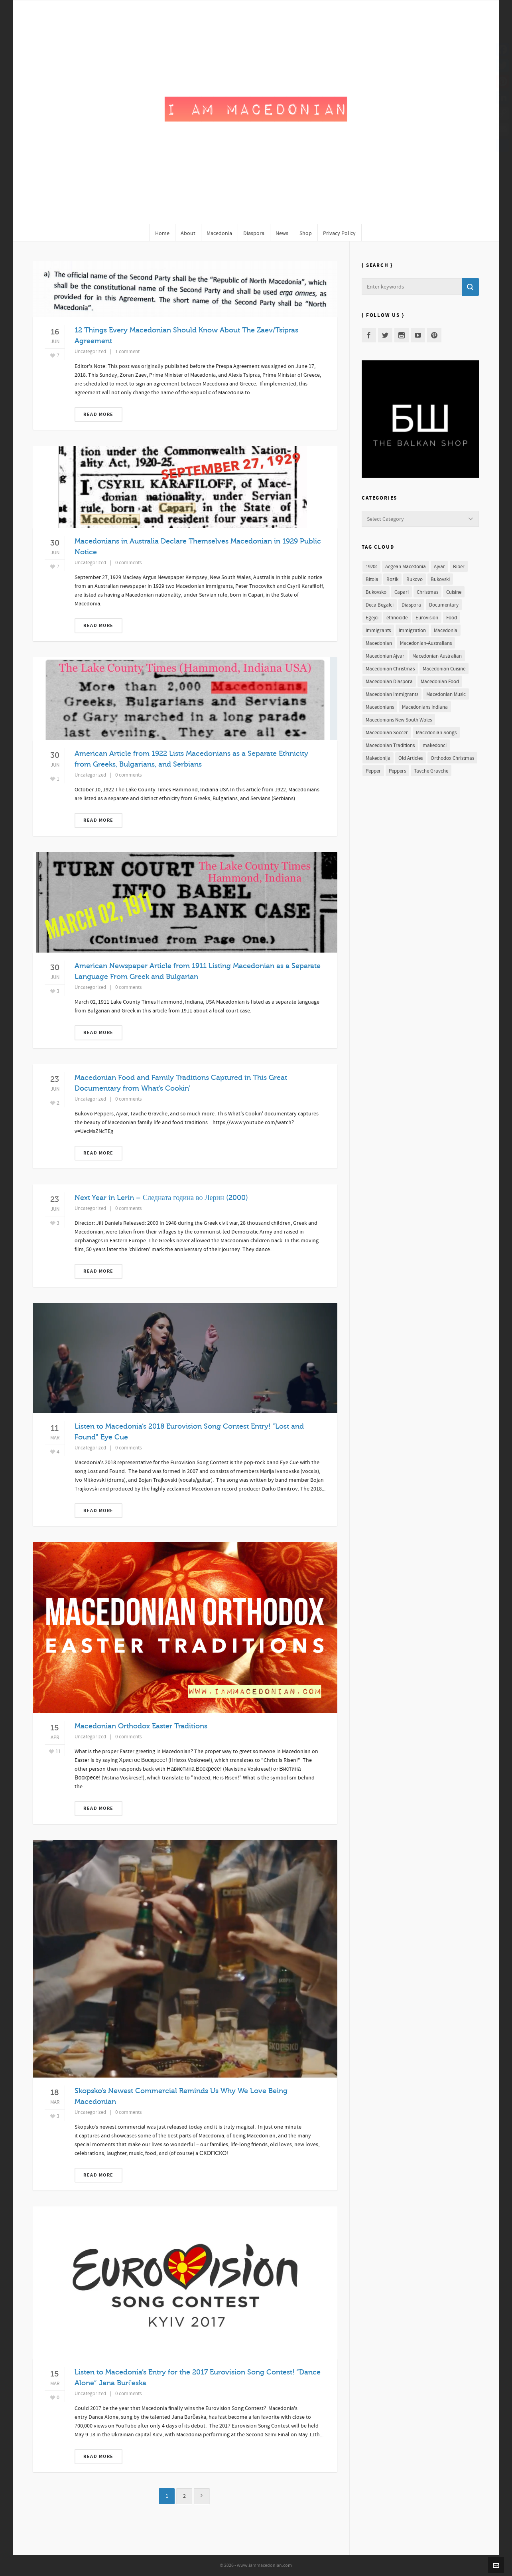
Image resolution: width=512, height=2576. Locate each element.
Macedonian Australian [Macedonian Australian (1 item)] (437, 656)
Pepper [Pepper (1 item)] (373, 771)
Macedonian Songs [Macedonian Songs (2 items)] (436, 733)
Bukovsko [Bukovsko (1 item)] (376, 592)
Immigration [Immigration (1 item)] (412, 630)
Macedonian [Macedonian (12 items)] (379, 643)
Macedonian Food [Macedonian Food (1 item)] (440, 681)
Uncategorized (90, 351)
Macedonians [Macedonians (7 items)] (380, 707)
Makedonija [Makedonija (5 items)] (378, 758)
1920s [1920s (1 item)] (371, 566)
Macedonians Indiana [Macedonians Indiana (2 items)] (425, 707)
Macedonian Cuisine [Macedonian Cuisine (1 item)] (444, 669)
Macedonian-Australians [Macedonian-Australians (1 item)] (426, 643)
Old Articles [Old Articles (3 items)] (410, 758)
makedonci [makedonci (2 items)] (435, 745)
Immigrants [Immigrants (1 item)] (378, 630)
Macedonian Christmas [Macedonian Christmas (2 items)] (390, 669)
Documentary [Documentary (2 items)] (444, 605)
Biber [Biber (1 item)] (459, 566)
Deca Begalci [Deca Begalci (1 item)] (380, 605)
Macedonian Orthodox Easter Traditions (141, 1726)
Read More (98, 414)
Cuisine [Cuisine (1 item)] (453, 592)
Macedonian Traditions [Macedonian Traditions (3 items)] (390, 745)
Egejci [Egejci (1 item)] (372, 618)
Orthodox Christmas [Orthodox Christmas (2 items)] (452, 758)
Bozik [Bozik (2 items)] (392, 579)
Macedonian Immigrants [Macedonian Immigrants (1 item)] (392, 694)
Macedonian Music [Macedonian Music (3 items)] (446, 694)
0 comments (128, 562)
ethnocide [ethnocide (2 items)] (397, 618)
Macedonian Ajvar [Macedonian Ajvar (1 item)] (385, 656)
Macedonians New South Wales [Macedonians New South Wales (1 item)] (399, 720)
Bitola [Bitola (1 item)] (372, 579)
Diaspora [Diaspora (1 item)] (411, 605)
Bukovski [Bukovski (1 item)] (440, 579)
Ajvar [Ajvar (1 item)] (439, 566)
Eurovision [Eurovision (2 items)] (427, 618)
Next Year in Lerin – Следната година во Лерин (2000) (161, 1198)
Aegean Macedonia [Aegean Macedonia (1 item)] (405, 566)
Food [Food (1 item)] (451, 618)
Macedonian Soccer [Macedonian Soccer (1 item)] (387, 733)
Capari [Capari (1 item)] (401, 592)
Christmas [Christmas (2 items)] (427, 592)
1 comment (127, 351)
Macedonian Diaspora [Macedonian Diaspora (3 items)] (389, 681)
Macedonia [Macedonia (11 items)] (445, 630)
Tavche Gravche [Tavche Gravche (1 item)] (431, 771)
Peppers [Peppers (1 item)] (397, 771)
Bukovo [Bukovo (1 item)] (414, 579)
